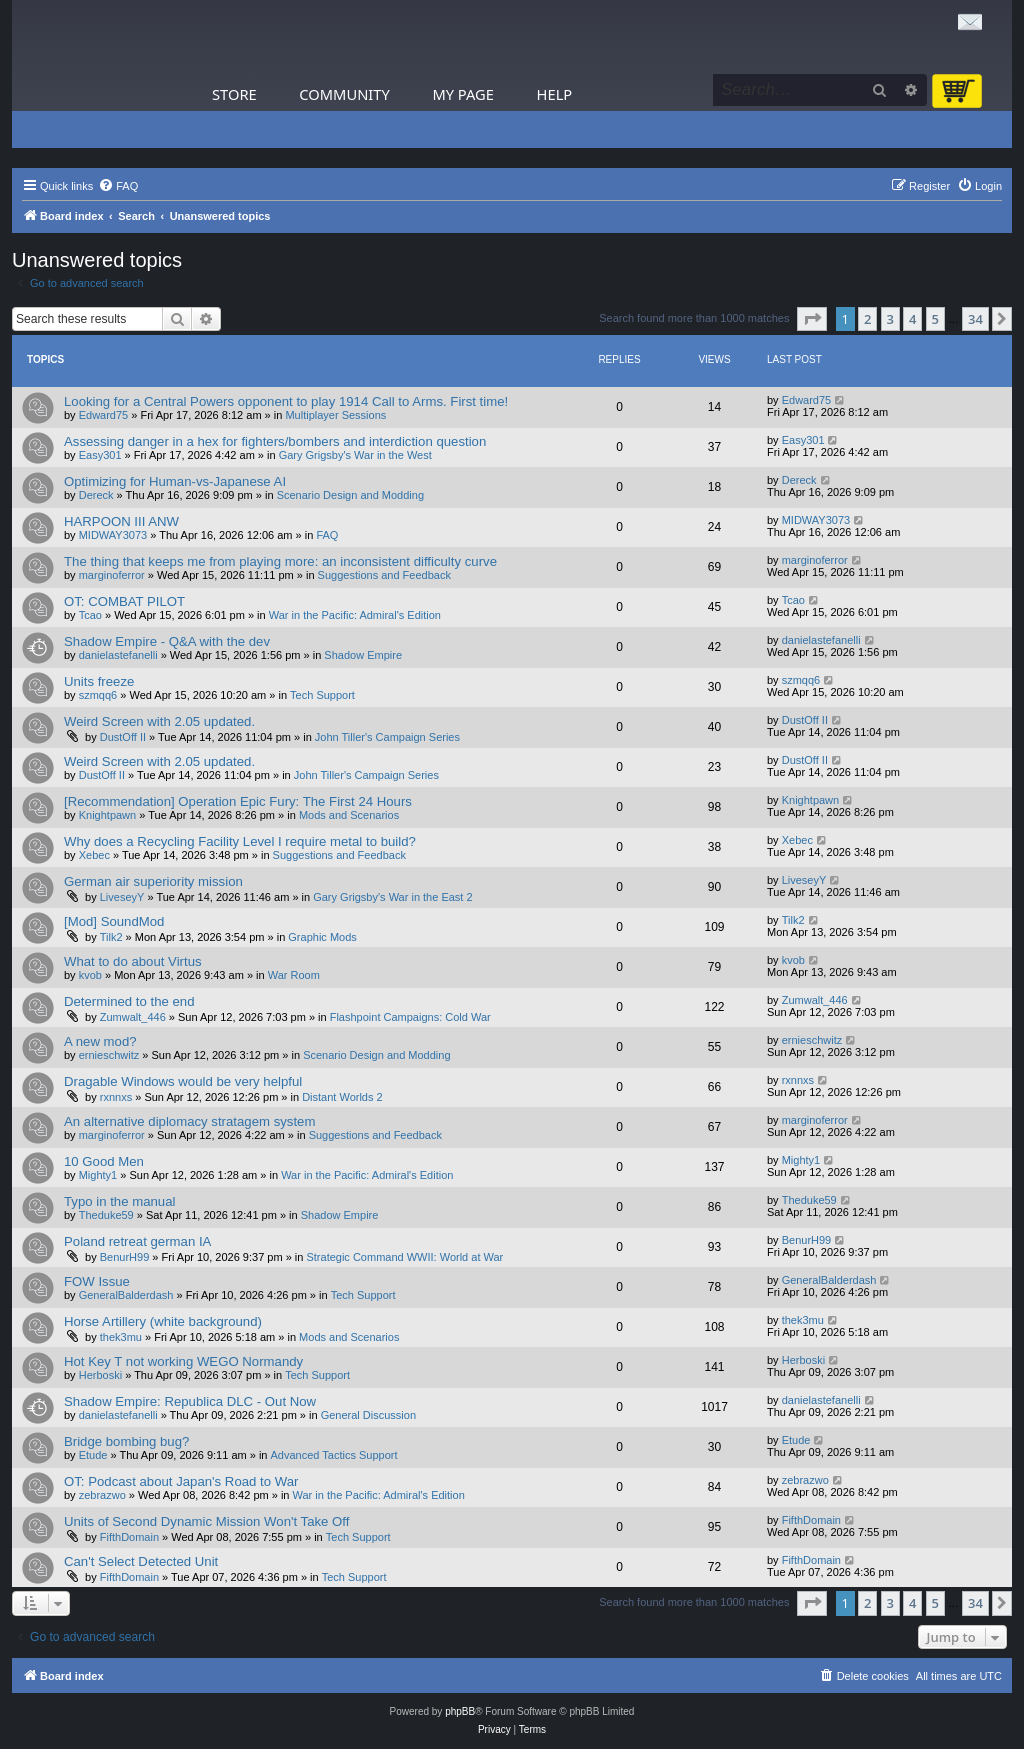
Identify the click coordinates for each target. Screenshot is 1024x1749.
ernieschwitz (109, 1055)
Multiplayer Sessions (335, 415)
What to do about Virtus (133, 961)
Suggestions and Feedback (384, 575)
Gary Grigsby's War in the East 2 (392, 897)
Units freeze (99, 681)
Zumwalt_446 (133, 1017)
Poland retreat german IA (137, 1241)
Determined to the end (129, 1001)
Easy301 (100, 455)
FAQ (327, 535)
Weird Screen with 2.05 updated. (159, 721)
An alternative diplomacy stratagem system (189, 1121)
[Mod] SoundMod (114, 921)
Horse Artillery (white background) (163, 1321)
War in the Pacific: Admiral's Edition (355, 615)
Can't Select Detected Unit (141, 1561)
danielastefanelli (118, 655)
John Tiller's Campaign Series (387, 737)
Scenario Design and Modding (350, 495)
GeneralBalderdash (126, 1295)
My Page (463, 94)
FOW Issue (97, 1281)
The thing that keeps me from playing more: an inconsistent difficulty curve (280, 561)
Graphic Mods (322, 937)
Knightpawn (108, 815)
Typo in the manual (119, 1201)
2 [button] (867, 319)
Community (344, 94)
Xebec (94, 855)
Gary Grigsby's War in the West (355, 455)
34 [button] (975, 319)
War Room (294, 975)
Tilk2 (111, 937)
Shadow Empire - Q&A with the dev (167, 641)
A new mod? (100, 1041)
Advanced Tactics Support (334, 1455)
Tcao (90, 615)
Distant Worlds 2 (342, 1097)
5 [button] (935, 319)
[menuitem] (118, 186)
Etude (93, 1455)
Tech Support (322, 695)
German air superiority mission (153, 881)
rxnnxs (116, 1097)
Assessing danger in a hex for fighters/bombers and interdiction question (275, 441)
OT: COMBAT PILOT (124, 601)
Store (234, 94)
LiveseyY (122, 897)
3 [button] (890, 319)
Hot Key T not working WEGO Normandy (183, 1361)
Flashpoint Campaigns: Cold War (410, 1017)
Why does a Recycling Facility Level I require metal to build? (240, 841)
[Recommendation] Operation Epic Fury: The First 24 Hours (238, 801)
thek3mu (121, 1337)
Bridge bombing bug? (126, 1441)
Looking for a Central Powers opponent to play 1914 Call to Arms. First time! (286, 401)
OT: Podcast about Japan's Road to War (181, 1481)
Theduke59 (106, 1215)
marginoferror (112, 575)
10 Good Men (104, 1161)
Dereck (96, 495)
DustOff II (123, 737)
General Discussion (368, 1415)
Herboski (100, 1375)
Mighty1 (98, 1175)
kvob (90, 975)
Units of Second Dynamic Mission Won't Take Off (206, 1521)
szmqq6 (98, 695)
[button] (812, 319)
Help (555, 94)
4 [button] (912, 319)
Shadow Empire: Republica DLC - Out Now (190, 1401)
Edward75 (104, 415)
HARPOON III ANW (121, 521)
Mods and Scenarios (349, 815)
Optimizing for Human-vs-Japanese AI (175, 481)
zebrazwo (102, 1495)
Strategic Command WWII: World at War (404, 1257)
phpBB (460, 1711)
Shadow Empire (363, 655)
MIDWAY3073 (113, 535)
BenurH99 (125, 1257)
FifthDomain (129, 1537)
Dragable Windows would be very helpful (183, 1081)
